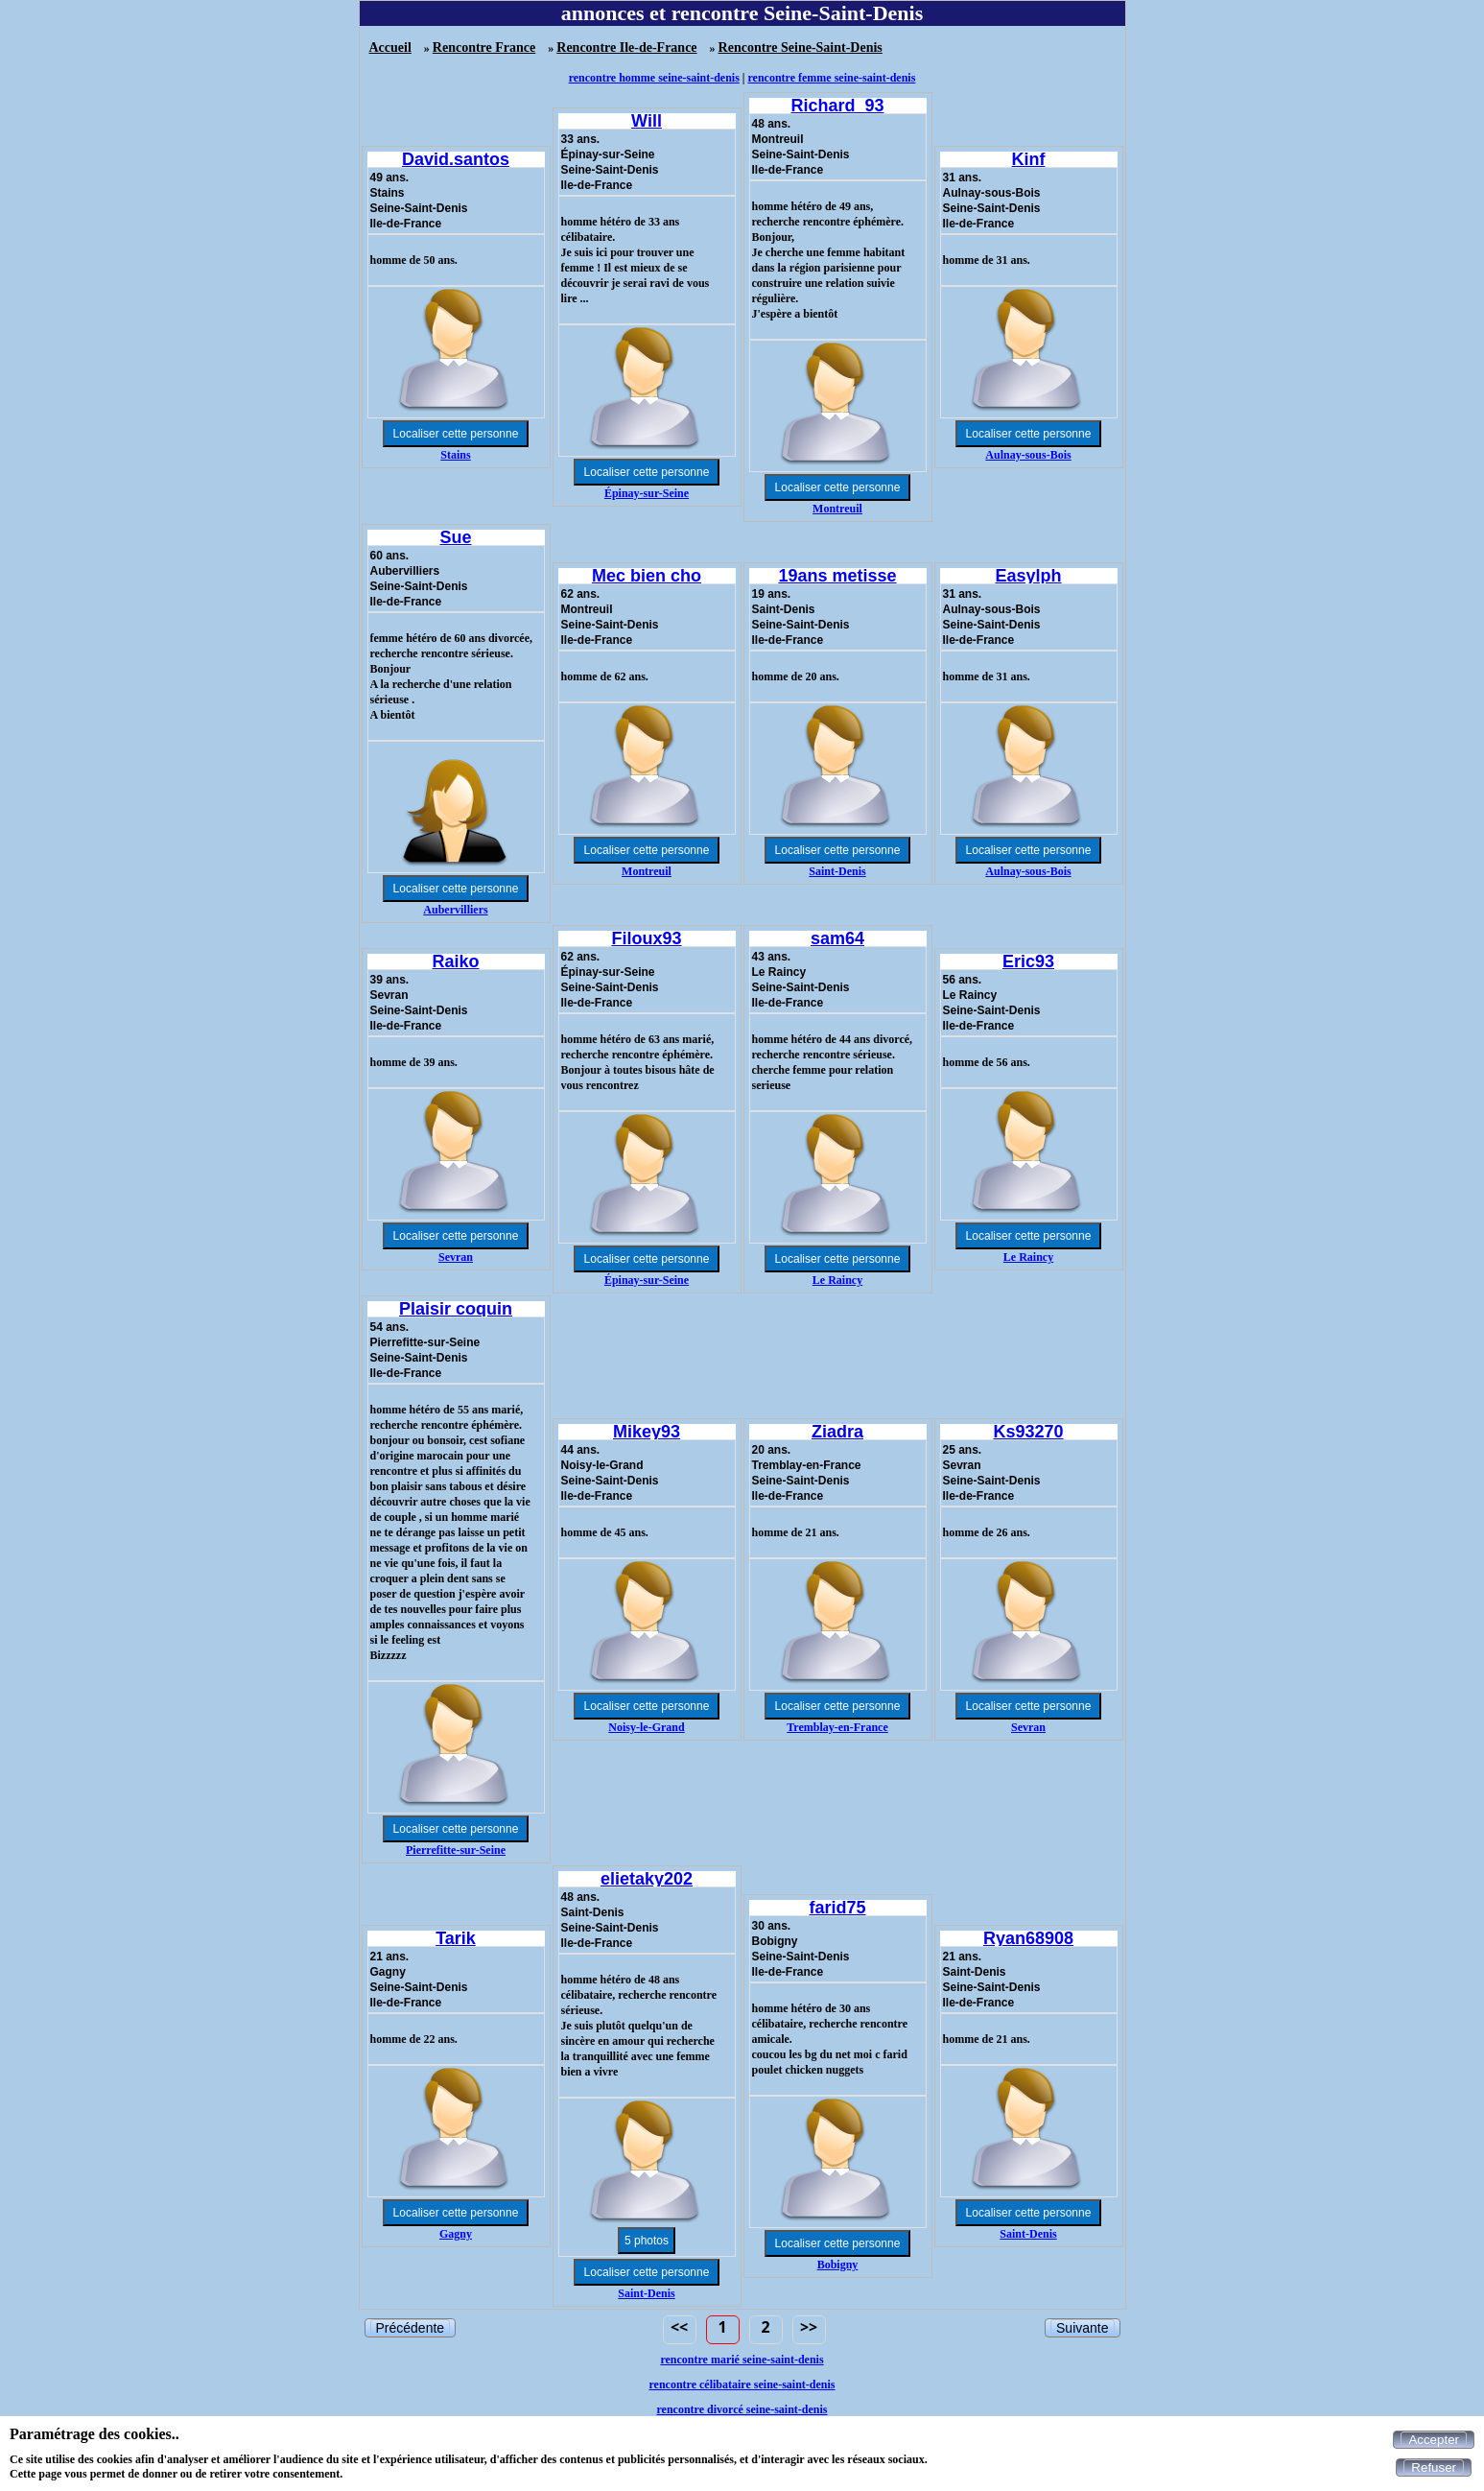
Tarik (456, 1938)
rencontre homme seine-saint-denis (654, 77)
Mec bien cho (646, 575)
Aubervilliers (455, 909)
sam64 (837, 938)
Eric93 (1028, 961)
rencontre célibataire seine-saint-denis (742, 2384)
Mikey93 (646, 1431)
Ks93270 (1028, 1431)
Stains (455, 455)
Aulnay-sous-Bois (1028, 455)
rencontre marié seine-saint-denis (741, 2359)
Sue (455, 537)
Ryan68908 (1028, 1938)
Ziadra (837, 1431)
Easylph (1028, 575)
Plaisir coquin (455, 1308)
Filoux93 (646, 938)
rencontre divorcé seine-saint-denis (742, 2409)
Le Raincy (837, 1280)
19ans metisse (837, 575)
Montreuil (837, 508)
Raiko (455, 961)
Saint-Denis (837, 871)
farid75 (837, 1907)
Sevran (455, 1257)
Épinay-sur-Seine (646, 493)
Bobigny (838, 2264)
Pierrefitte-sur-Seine (456, 1850)
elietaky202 (647, 1878)
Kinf (1029, 159)
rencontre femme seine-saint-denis (832, 77)
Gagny (455, 2234)
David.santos (455, 159)
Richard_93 (836, 105)
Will (646, 120)
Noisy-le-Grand (646, 1727)
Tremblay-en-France (837, 1727)
